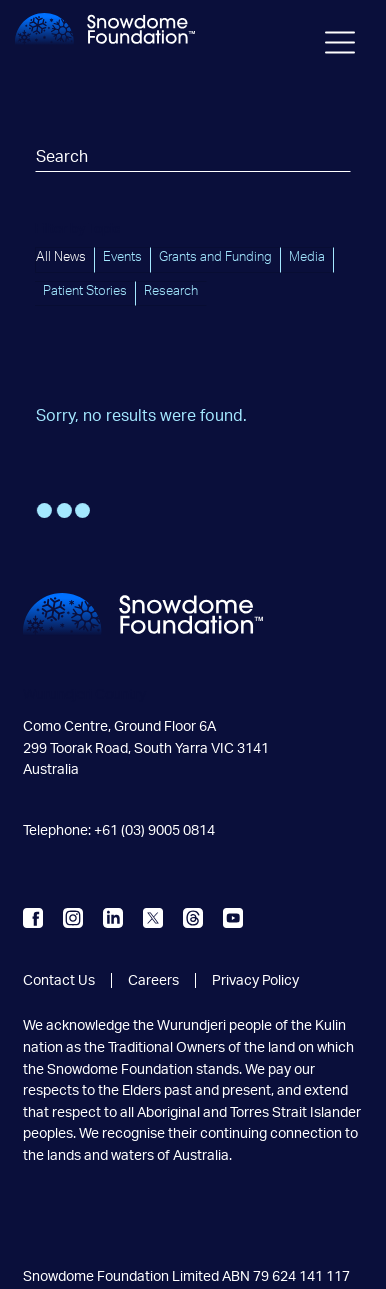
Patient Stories (85, 291)
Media (307, 257)
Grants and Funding (215, 257)
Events (122, 257)
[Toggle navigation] (341, 46)
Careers (153, 980)
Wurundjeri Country (84, 694)
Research (171, 291)
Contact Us (59, 980)
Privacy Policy (255, 980)
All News (61, 257)
